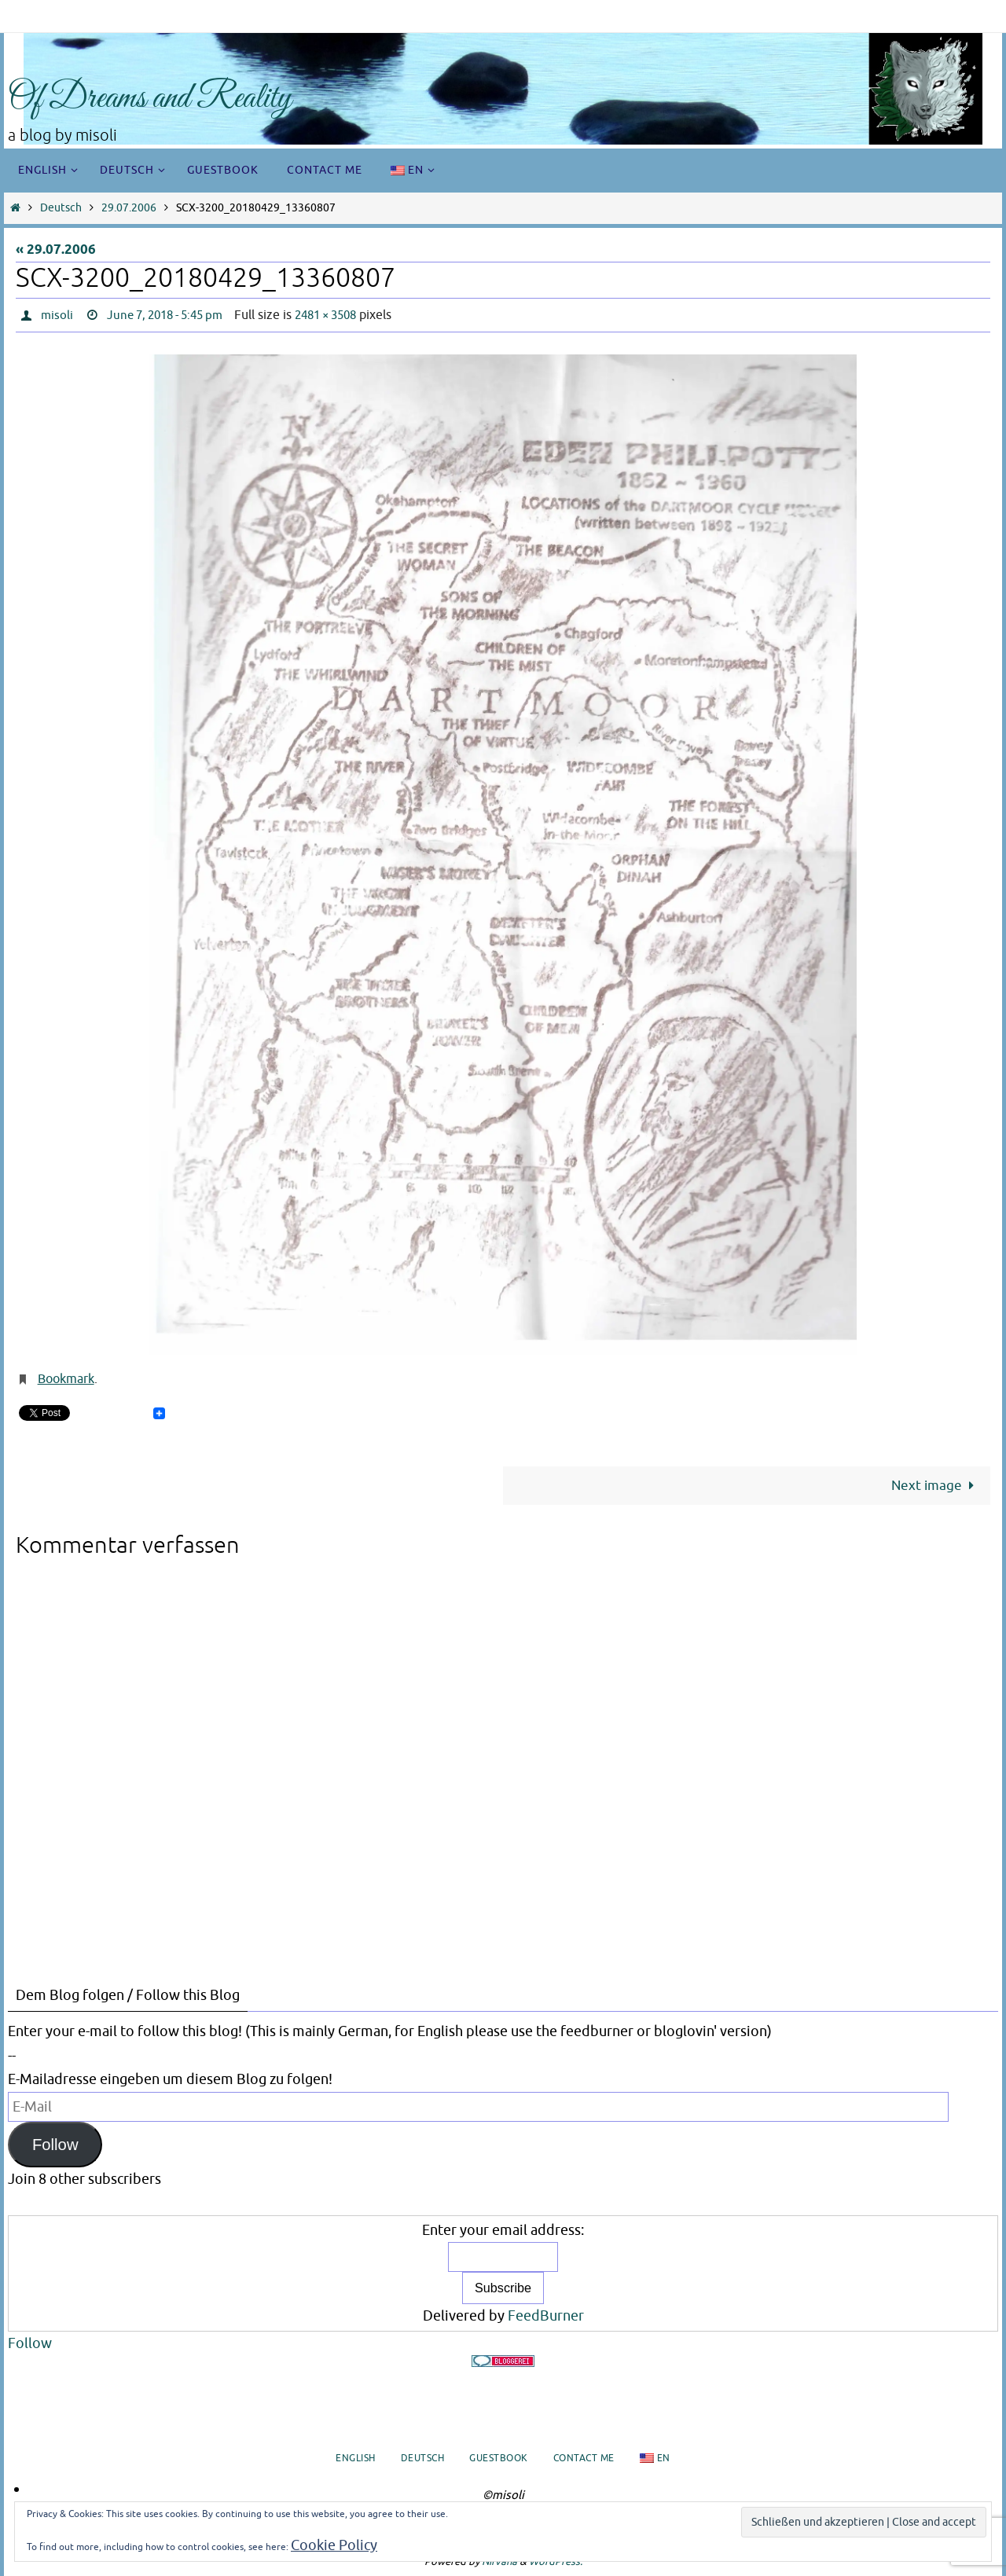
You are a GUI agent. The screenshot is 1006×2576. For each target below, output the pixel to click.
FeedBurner (546, 2316)
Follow (55, 2143)
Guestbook (498, 2458)
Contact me (584, 2458)
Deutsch (61, 208)
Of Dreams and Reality (150, 98)
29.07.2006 (128, 208)
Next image (936, 1485)
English (356, 2458)
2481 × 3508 (343, 315)
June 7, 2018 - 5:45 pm (172, 315)
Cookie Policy (334, 2545)
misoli (57, 315)
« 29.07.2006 (56, 250)
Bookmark (66, 1379)
